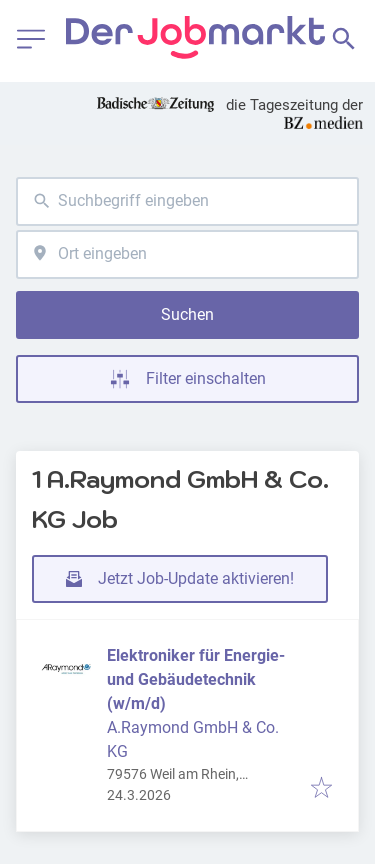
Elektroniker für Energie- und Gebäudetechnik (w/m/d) (196, 679)
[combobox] (187, 201)
